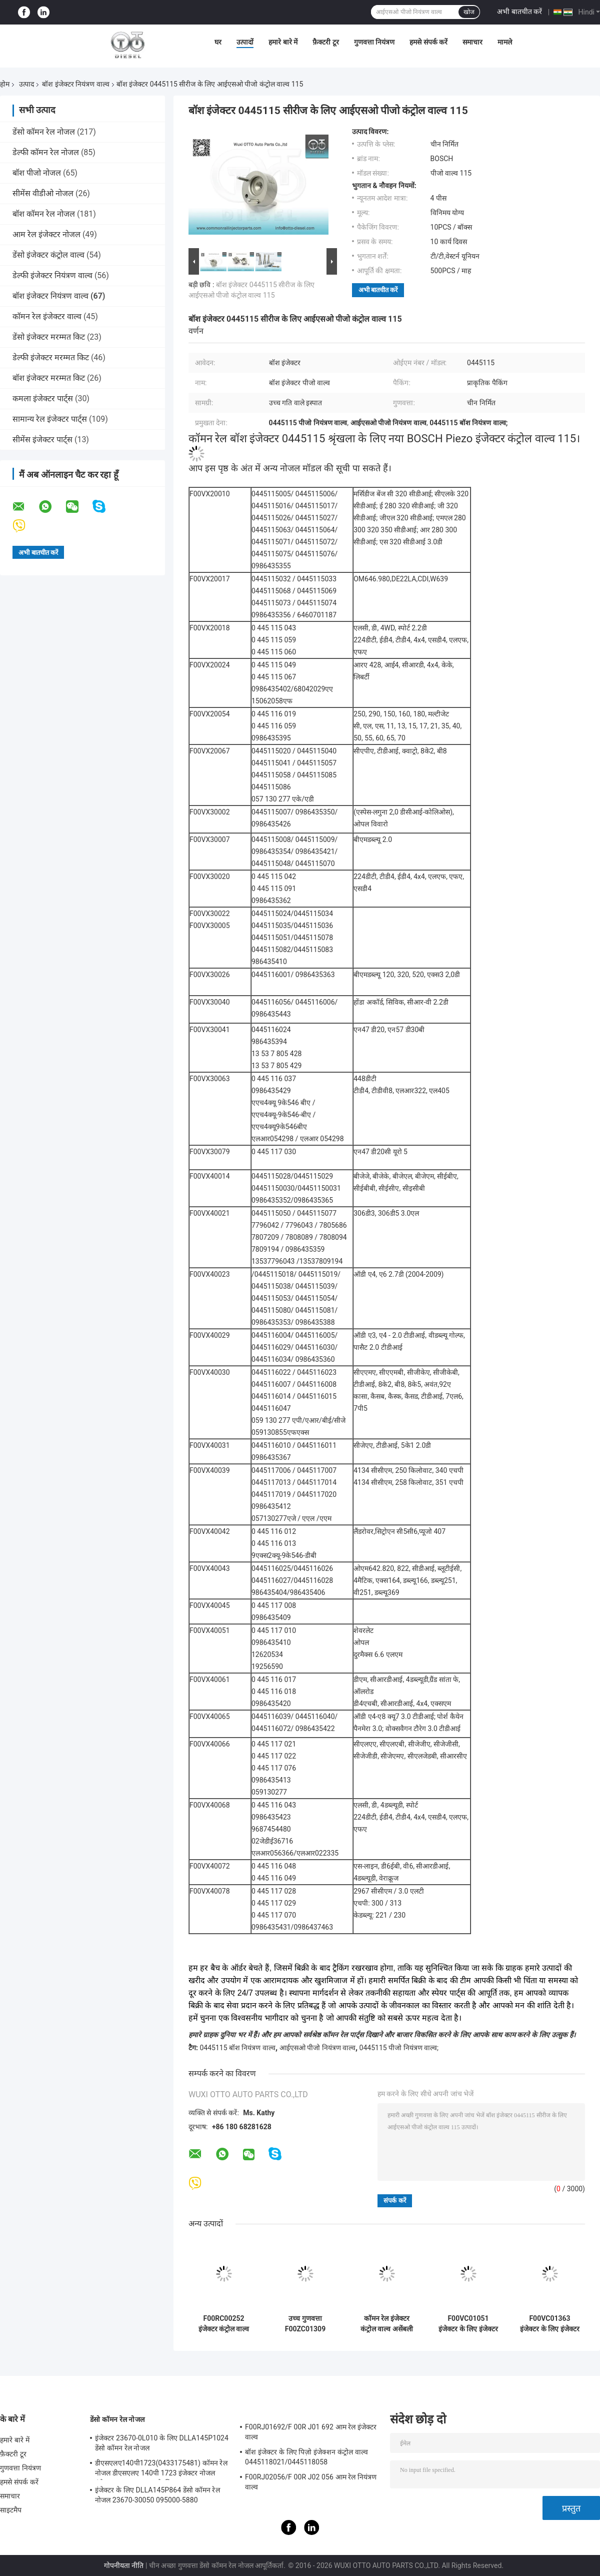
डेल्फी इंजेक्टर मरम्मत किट (50, 357)
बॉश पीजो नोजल (36, 173)
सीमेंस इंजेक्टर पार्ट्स (42, 439)
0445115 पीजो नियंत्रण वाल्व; (399, 2048)
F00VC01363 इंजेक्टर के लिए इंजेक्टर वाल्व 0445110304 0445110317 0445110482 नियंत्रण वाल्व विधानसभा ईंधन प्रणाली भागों (549, 2323)
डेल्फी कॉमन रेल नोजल (45, 152)
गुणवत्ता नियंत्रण (374, 42)
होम (5, 84)
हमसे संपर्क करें (429, 42)
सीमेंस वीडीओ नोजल (43, 193)
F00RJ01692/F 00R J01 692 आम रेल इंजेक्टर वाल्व (311, 2432)
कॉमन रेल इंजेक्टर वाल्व (47, 316)
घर (218, 42)
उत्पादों (245, 42)
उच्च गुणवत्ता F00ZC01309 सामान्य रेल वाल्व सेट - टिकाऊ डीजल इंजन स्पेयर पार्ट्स (305, 2323)
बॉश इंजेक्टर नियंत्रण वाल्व (75, 84)
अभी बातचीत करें (519, 12)
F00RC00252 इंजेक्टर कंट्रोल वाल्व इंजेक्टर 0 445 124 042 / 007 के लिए (224, 2323)
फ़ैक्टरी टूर (325, 42)
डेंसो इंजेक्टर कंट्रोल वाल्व (48, 255)
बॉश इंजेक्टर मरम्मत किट (48, 378)
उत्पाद (26, 84)
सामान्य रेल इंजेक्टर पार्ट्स (49, 419)
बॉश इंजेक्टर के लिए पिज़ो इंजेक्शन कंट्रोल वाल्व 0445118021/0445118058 (306, 2457)
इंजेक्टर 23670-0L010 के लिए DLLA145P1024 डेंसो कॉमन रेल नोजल (161, 2443)
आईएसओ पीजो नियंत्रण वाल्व (318, 2048)
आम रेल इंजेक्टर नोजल (46, 234)
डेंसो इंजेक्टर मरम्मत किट (48, 337)
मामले (505, 42)
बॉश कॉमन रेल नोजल (43, 214)
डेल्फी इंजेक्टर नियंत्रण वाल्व (52, 275)
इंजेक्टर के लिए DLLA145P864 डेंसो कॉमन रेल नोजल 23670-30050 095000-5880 (157, 2495)
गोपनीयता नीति (124, 2565)
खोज (469, 12)
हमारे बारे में (283, 42)
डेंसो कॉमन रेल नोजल (43, 132)
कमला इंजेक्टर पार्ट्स (42, 398)
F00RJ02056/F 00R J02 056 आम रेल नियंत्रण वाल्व (310, 2482)
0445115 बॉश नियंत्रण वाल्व (238, 2048)
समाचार (472, 42)
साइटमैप (11, 2510)
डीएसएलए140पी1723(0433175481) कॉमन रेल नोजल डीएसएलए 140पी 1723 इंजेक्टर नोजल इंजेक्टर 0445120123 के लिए (161, 2469)
